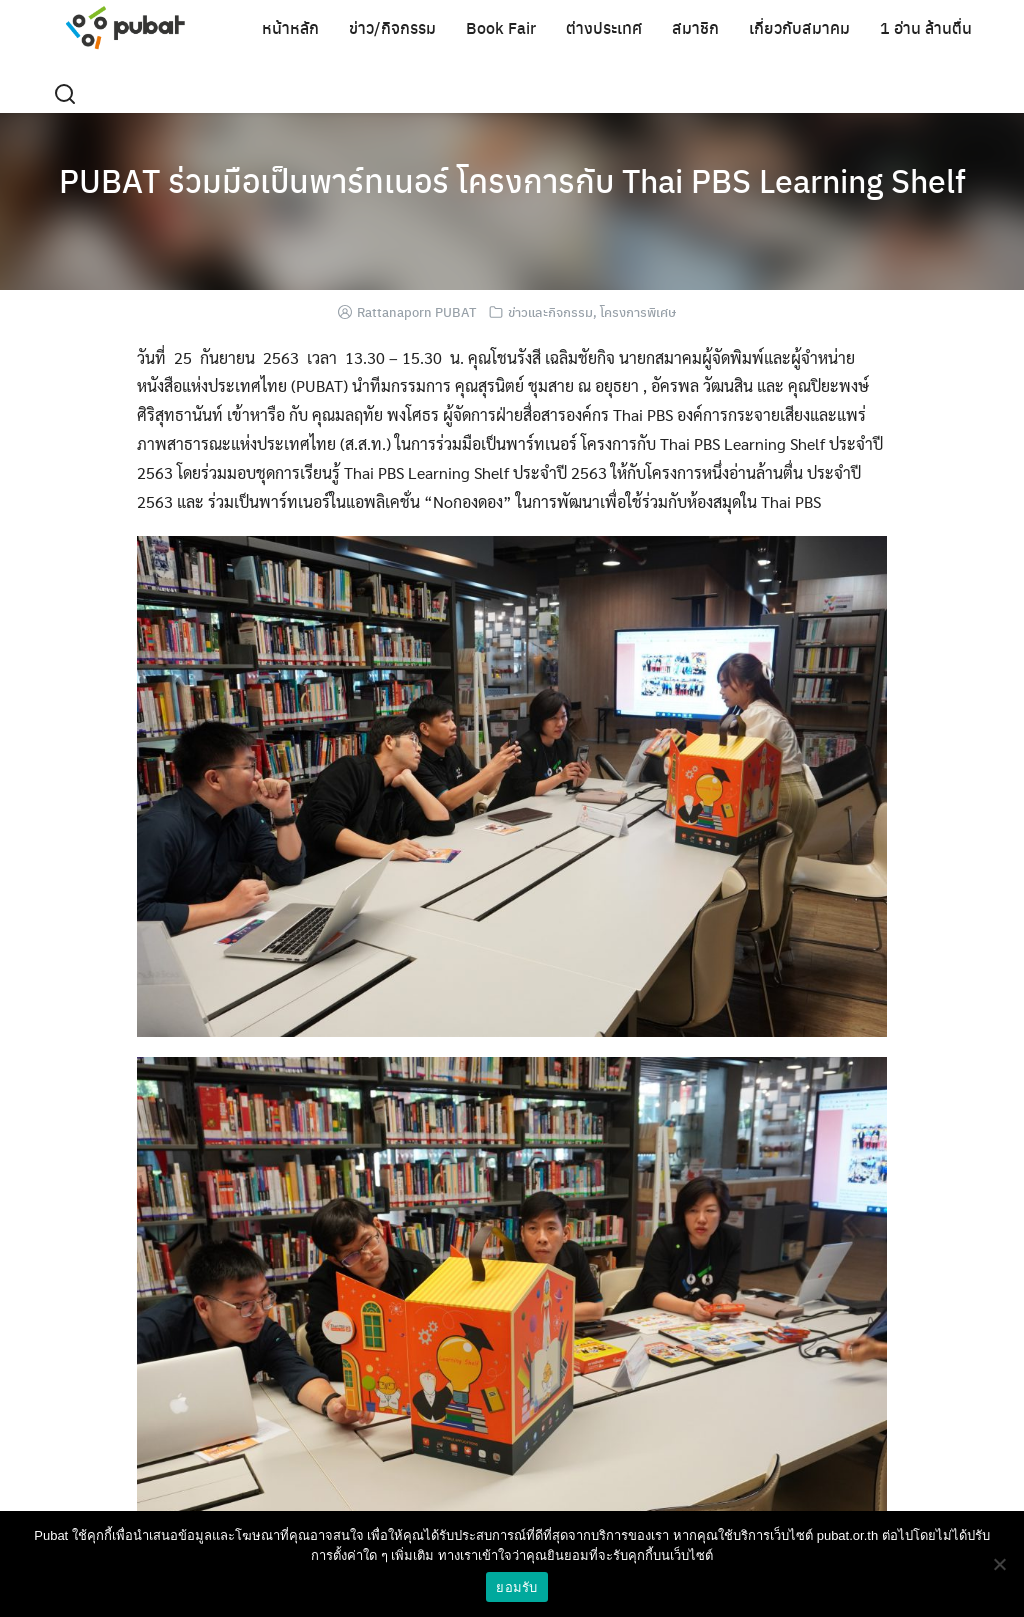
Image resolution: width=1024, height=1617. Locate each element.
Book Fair (501, 27)
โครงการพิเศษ (638, 311)
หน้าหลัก (290, 27)
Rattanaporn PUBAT (416, 311)
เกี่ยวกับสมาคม (799, 27)
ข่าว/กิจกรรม (392, 27)
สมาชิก (695, 27)
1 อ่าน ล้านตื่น (926, 27)
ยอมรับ (516, 1587)
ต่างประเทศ (604, 27)
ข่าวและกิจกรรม (550, 311)
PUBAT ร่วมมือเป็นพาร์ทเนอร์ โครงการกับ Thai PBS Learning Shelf (512, 180)
